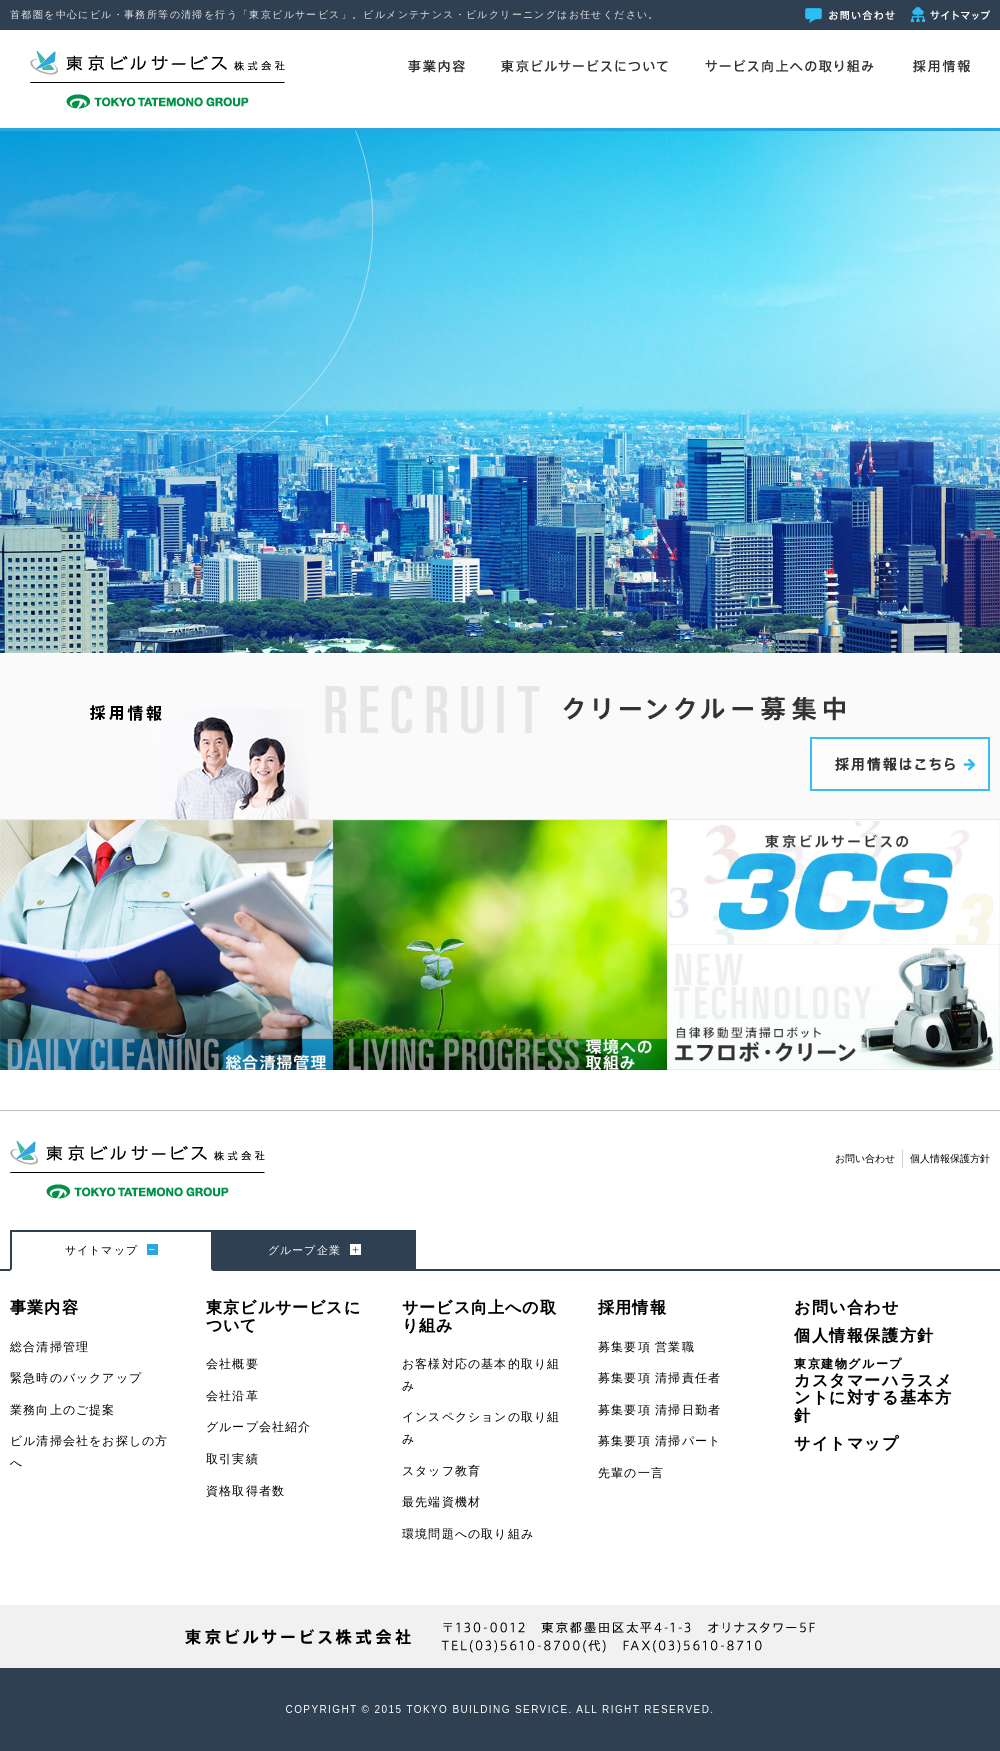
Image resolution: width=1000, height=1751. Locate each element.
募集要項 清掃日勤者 (659, 1410)
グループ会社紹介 (259, 1427)
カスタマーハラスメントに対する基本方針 (873, 1390)
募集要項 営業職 (646, 1347)
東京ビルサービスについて (584, 66)
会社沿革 (232, 1396)
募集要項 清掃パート (659, 1441)
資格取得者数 (245, 1491)
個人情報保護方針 (950, 1158)
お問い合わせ (865, 1158)
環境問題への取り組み (468, 1534)
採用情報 (941, 66)
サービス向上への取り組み (789, 66)
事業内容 (436, 66)
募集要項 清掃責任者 (659, 1378)
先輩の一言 (631, 1473)
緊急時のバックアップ (76, 1378)
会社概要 (232, 1364)
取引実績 (232, 1459)
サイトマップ (847, 1443)
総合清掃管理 (49, 1347)
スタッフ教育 (441, 1471)
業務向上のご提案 (63, 1410)
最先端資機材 (441, 1502)
